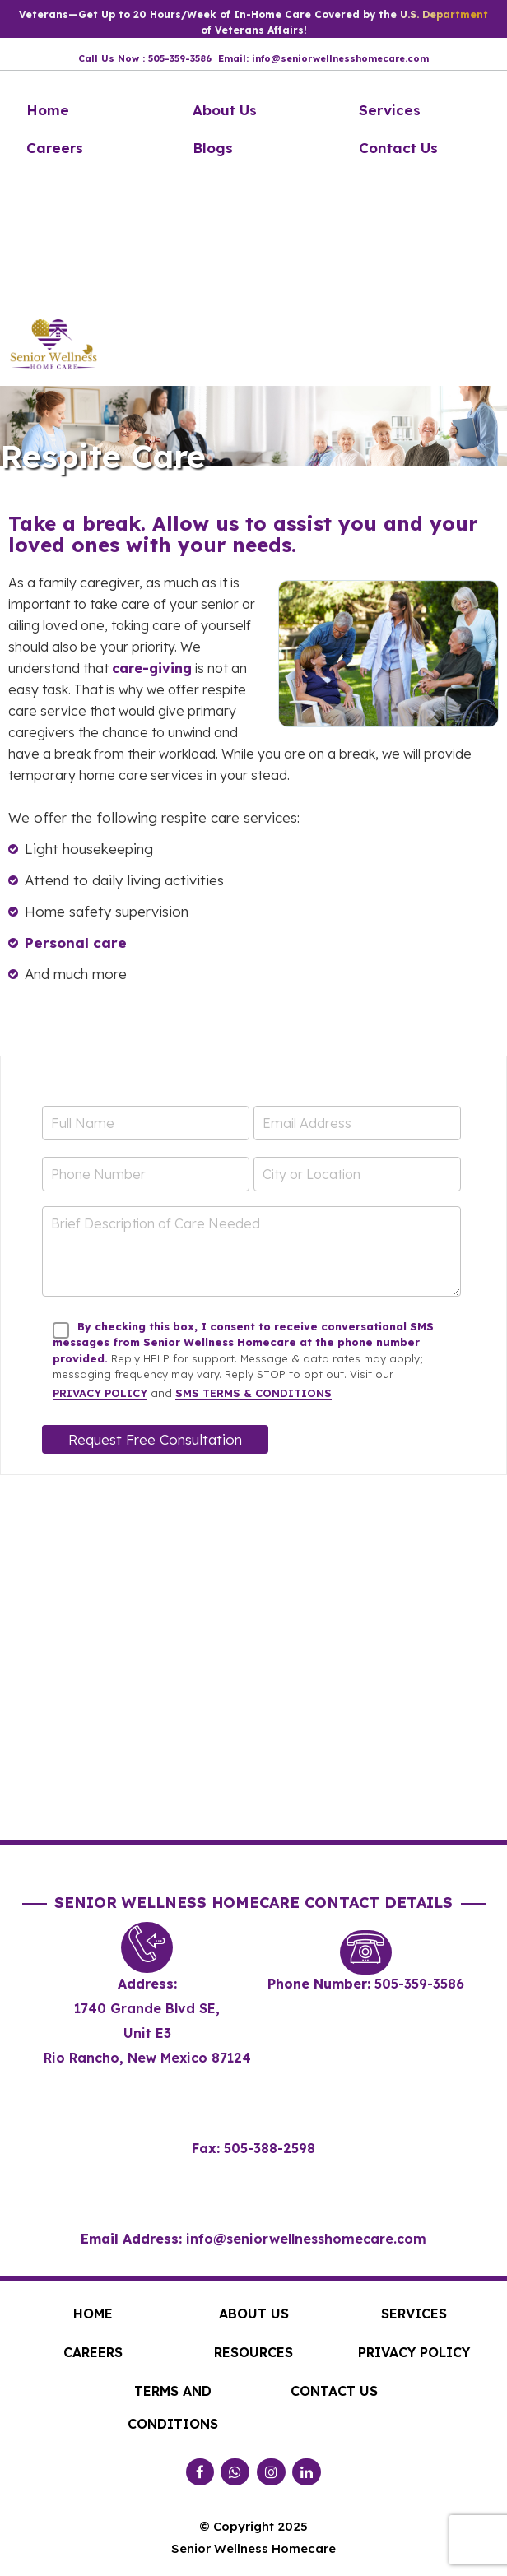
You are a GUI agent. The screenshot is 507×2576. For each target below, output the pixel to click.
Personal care (76, 942)
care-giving (152, 668)
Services (390, 109)
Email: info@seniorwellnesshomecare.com (323, 58)
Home (47, 109)
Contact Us (398, 147)
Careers (54, 147)
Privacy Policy (100, 1392)
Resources (253, 2352)
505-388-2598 (269, 2148)
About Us (225, 109)
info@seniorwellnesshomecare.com (306, 2238)
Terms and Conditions (173, 2407)
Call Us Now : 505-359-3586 (145, 58)
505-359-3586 (419, 1983)
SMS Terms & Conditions (253, 1392)
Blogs (213, 147)
